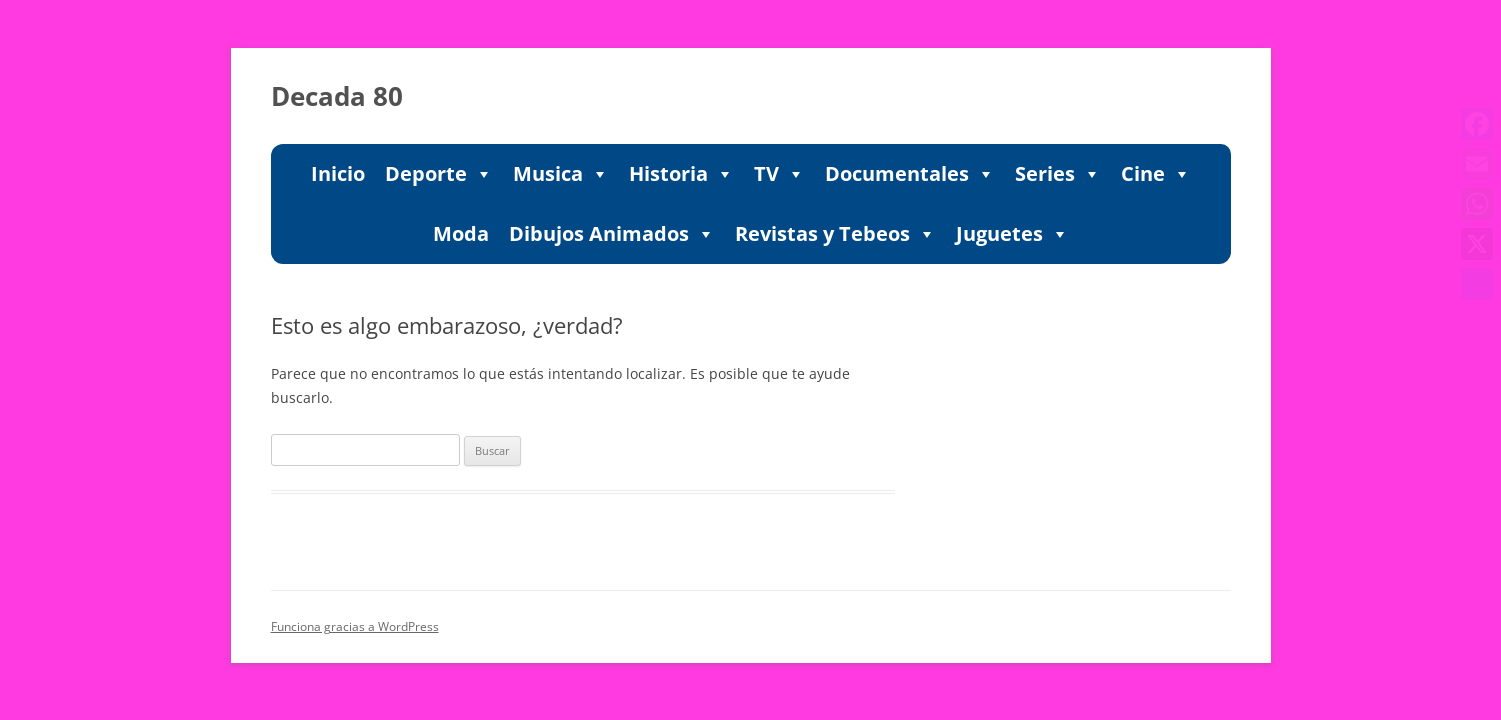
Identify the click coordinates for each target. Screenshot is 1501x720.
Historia (681, 174)
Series (1058, 174)
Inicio (338, 173)
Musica (561, 174)
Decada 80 (337, 96)
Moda (461, 233)
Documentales (910, 174)
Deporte (439, 174)
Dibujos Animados (612, 234)
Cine (1156, 174)
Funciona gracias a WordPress (355, 626)
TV (779, 174)
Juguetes (1012, 234)
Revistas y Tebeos (835, 234)
